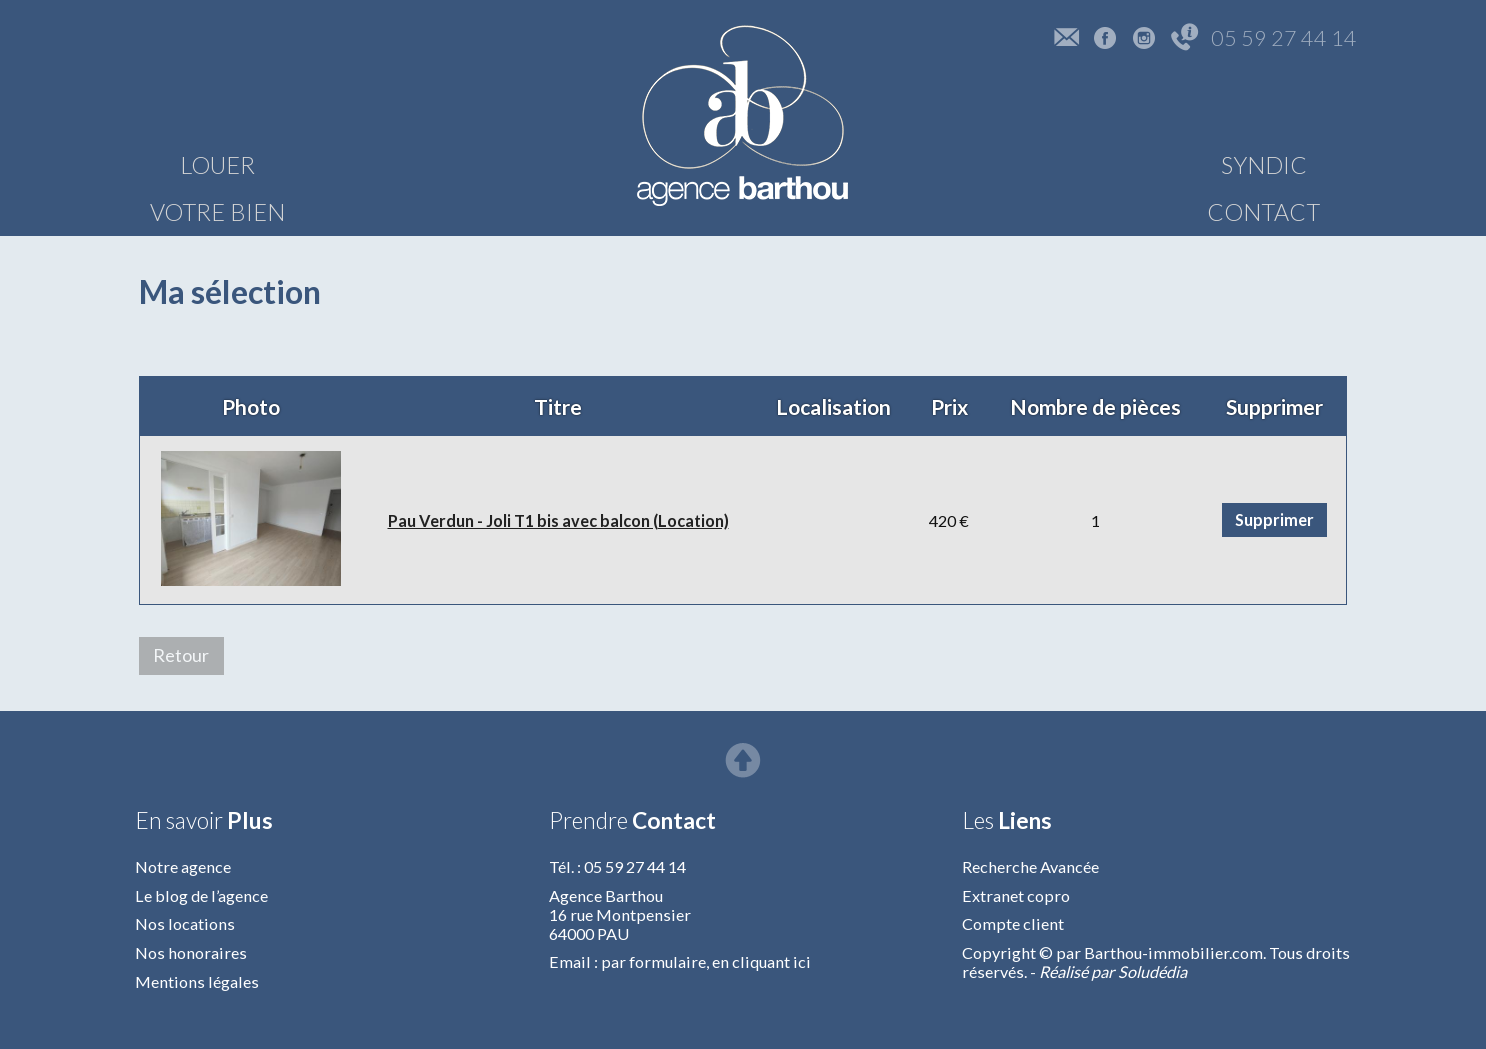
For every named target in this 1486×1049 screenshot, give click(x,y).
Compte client (1013, 923)
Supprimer (1274, 519)
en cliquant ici (761, 961)
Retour (181, 655)
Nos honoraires (191, 952)
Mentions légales (197, 981)
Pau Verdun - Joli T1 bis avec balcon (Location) (558, 520)
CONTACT (1273, 165)
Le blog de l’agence (201, 895)
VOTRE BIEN (416, 165)
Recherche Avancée (1030, 866)
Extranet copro (1016, 895)
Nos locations (185, 923)
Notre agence (183, 866)
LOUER (217, 165)
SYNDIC (1075, 165)
